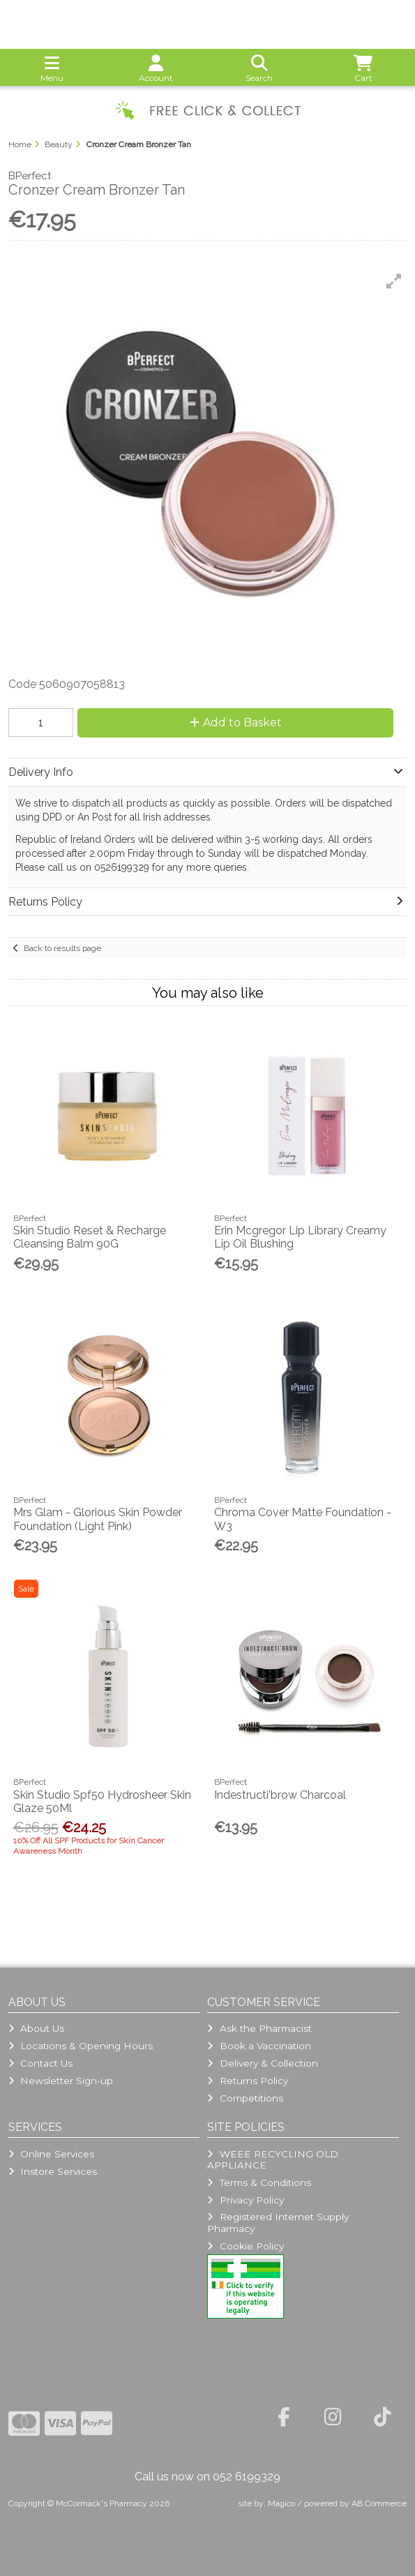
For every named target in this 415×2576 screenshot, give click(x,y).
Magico (281, 2503)
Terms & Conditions (258, 2182)
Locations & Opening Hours (80, 2045)
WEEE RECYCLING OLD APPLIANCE (272, 2159)
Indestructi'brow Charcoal (280, 1795)
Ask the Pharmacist (259, 2028)
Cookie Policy (245, 2246)
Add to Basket (236, 722)
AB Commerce (379, 2503)
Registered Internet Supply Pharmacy (277, 2222)
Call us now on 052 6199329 (207, 2476)
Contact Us (40, 2063)
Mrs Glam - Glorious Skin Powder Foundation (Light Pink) (97, 1519)
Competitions (244, 2098)
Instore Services (52, 2171)
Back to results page (62, 948)
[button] (394, 281)
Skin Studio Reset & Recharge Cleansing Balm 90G (89, 1237)
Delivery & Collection (262, 2063)
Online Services (51, 2153)
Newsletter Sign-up (60, 2080)
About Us (36, 2028)
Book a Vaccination (258, 2045)
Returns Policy (247, 2080)
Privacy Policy (245, 2200)
